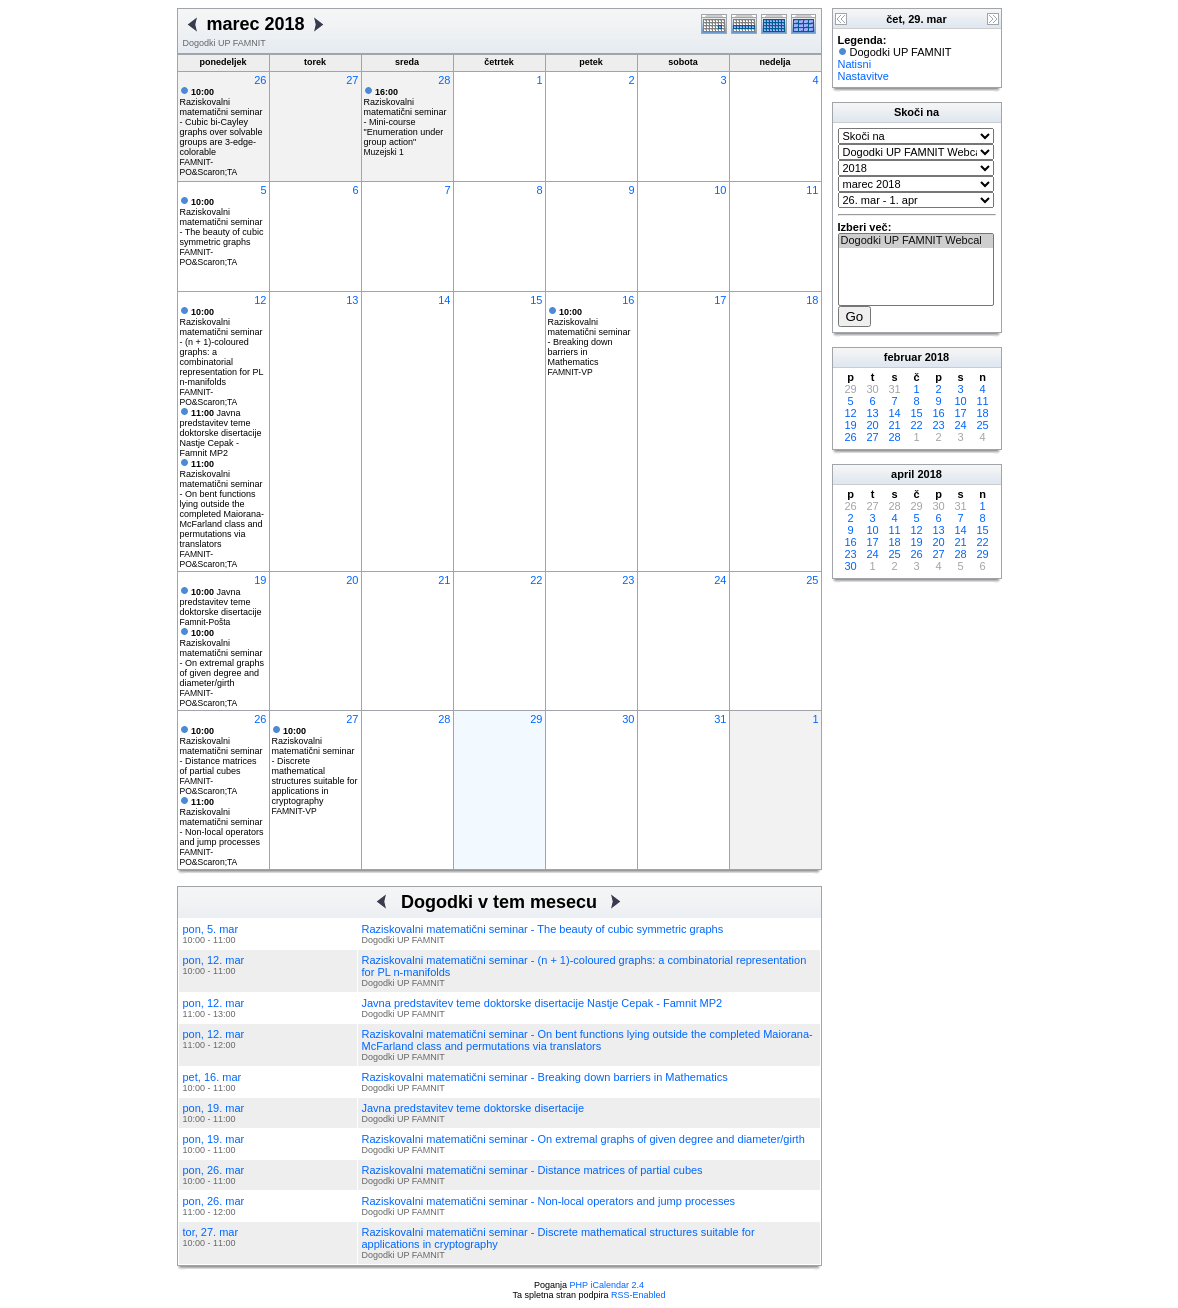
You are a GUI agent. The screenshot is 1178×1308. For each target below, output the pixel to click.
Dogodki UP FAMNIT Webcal (916, 241)
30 (628, 719)
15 (536, 300)
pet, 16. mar (212, 1077)
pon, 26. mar (214, 1170)
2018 (937, 357)
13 (352, 300)
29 (536, 719)
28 (444, 80)
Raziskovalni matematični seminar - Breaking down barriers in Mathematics (589, 337)
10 (720, 190)
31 (720, 719)
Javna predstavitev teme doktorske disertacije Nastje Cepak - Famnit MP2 (221, 433)
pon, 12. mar (214, 960)
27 (352, 80)
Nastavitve (863, 76)
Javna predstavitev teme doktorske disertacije (221, 602)
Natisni (855, 64)
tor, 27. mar (211, 1232)
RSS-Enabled (638, 1295)
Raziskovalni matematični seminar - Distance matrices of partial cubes (221, 751)
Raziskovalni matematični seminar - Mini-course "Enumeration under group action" (405, 117)
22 (536, 580)
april (902, 474)
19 (260, 580)
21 (444, 580)
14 (444, 300)
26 (260, 80)
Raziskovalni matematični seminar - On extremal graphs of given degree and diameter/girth (222, 658)
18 (812, 300)
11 (812, 190)
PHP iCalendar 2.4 (607, 1285)
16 (628, 300)
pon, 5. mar (211, 929)
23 (628, 580)
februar (903, 357)
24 (720, 580)
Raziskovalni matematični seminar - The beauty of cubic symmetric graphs (222, 222)
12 (260, 300)
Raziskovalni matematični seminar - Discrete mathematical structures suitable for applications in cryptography (315, 766)
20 (352, 580)
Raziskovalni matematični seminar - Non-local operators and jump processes (222, 822)
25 (812, 580)
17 (720, 300)
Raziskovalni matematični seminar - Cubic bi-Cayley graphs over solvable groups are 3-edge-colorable (221, 122)
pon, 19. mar (214, 1108)
